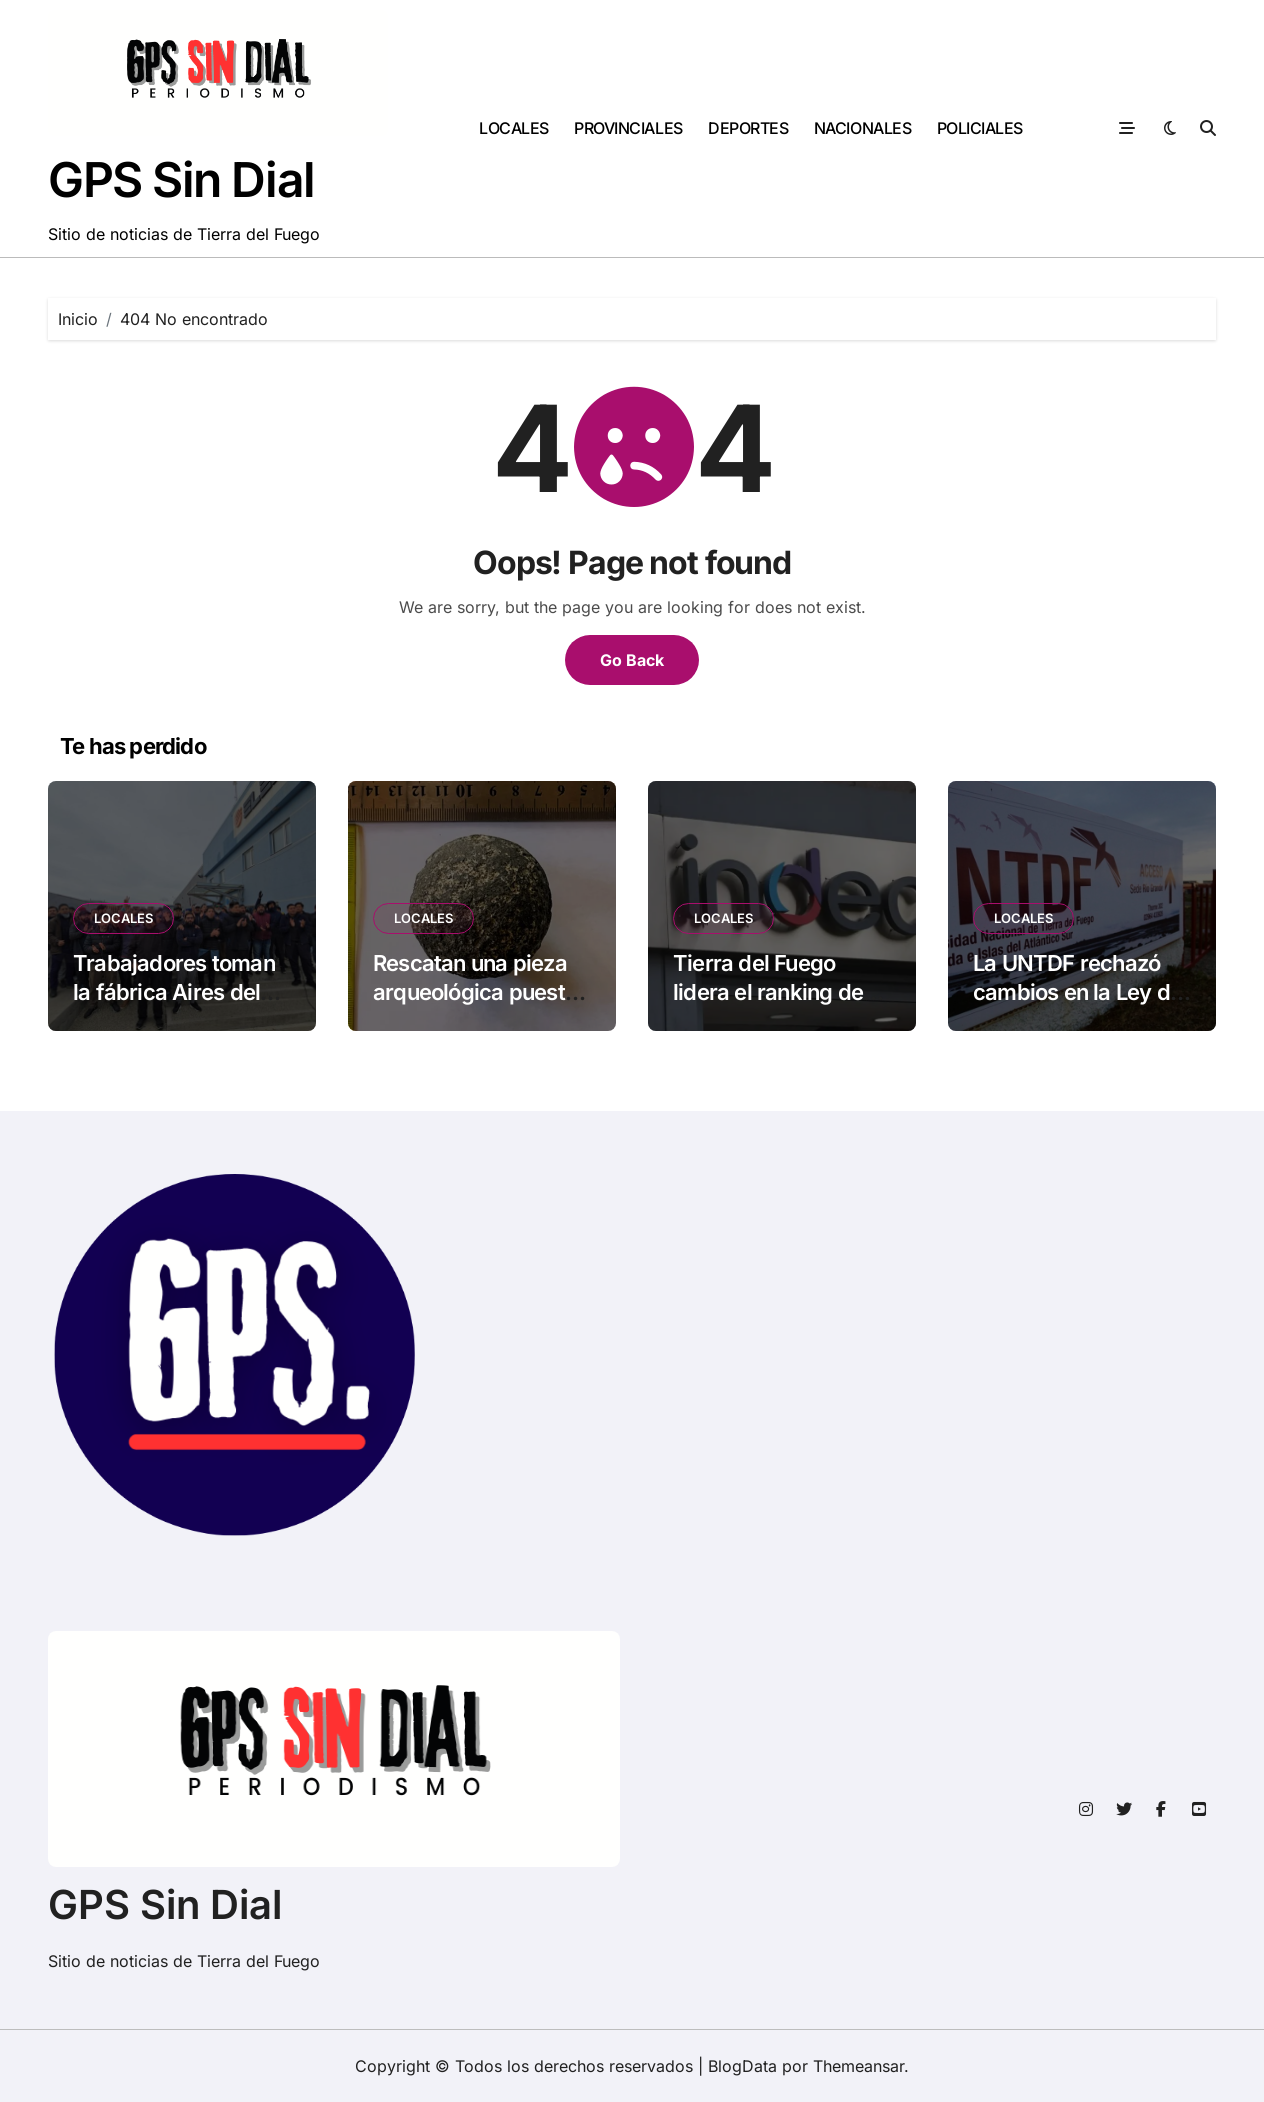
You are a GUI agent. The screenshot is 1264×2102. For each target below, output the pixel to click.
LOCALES (514, 128)
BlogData (742, 2066)
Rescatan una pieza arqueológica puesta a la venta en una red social (476, 1006)
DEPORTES (748, 128)
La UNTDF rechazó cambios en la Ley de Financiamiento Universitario (1077, 1006)
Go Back (632, 660)
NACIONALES (862, 128)
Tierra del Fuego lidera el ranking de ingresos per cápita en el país (769, 1006)
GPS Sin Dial (181, 179)
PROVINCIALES (628, 128)
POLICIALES (980, 128)
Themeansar (858, 2066)
